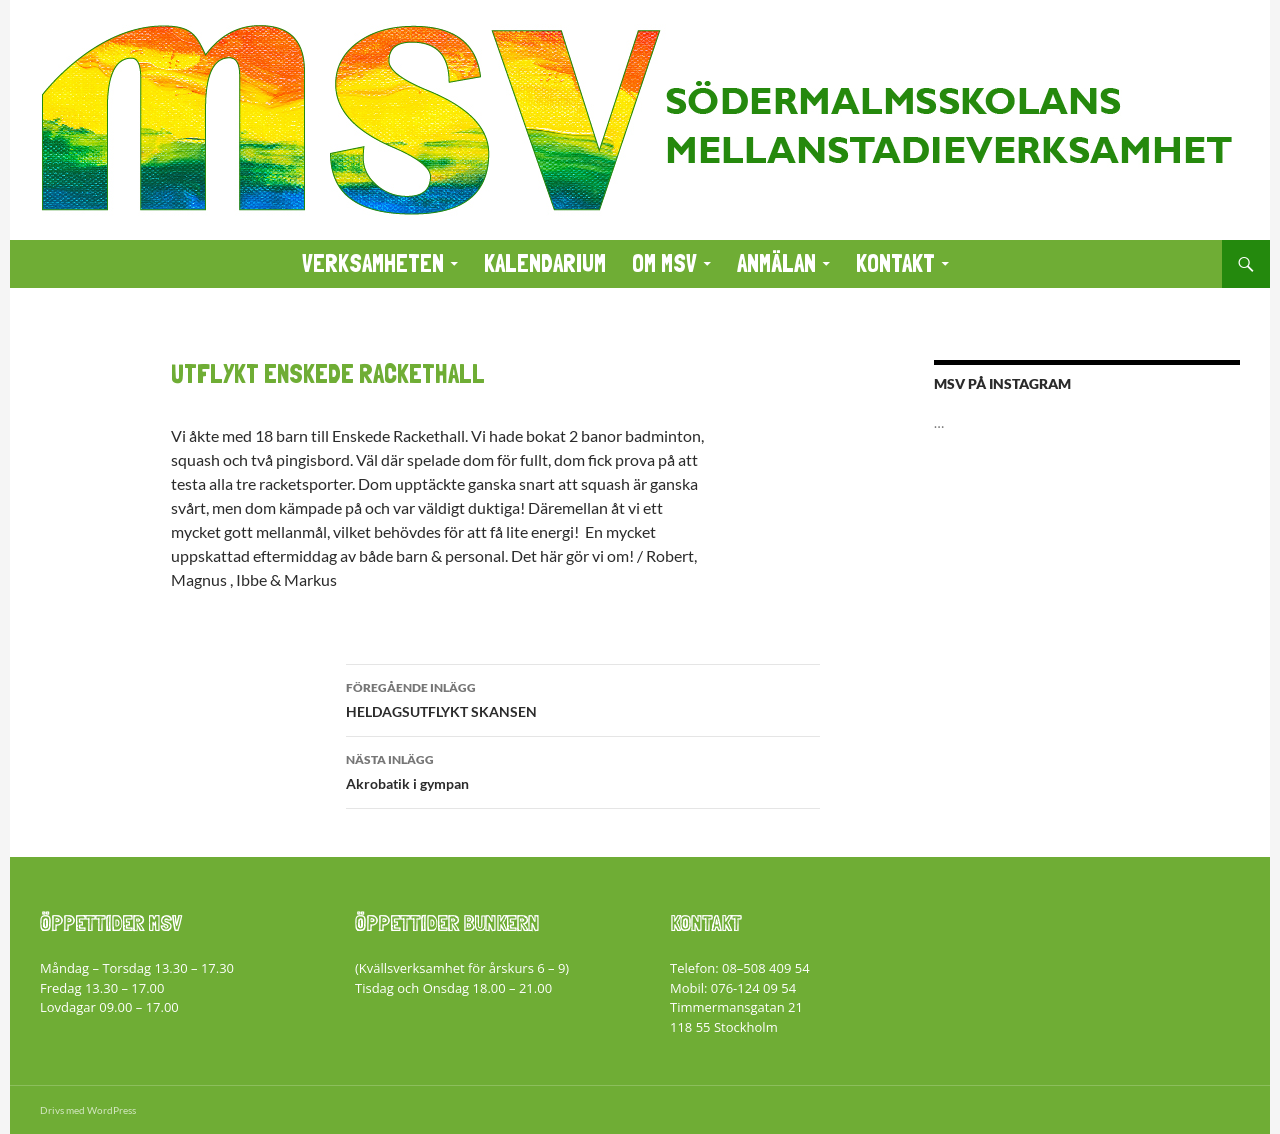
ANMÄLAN (776, 263)
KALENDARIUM (545, 263)
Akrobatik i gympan (583, 770)
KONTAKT (895, 263)
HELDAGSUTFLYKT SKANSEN (583, 698)
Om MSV (664, 263)
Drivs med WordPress (88, 1110)
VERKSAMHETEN (373, 263)
